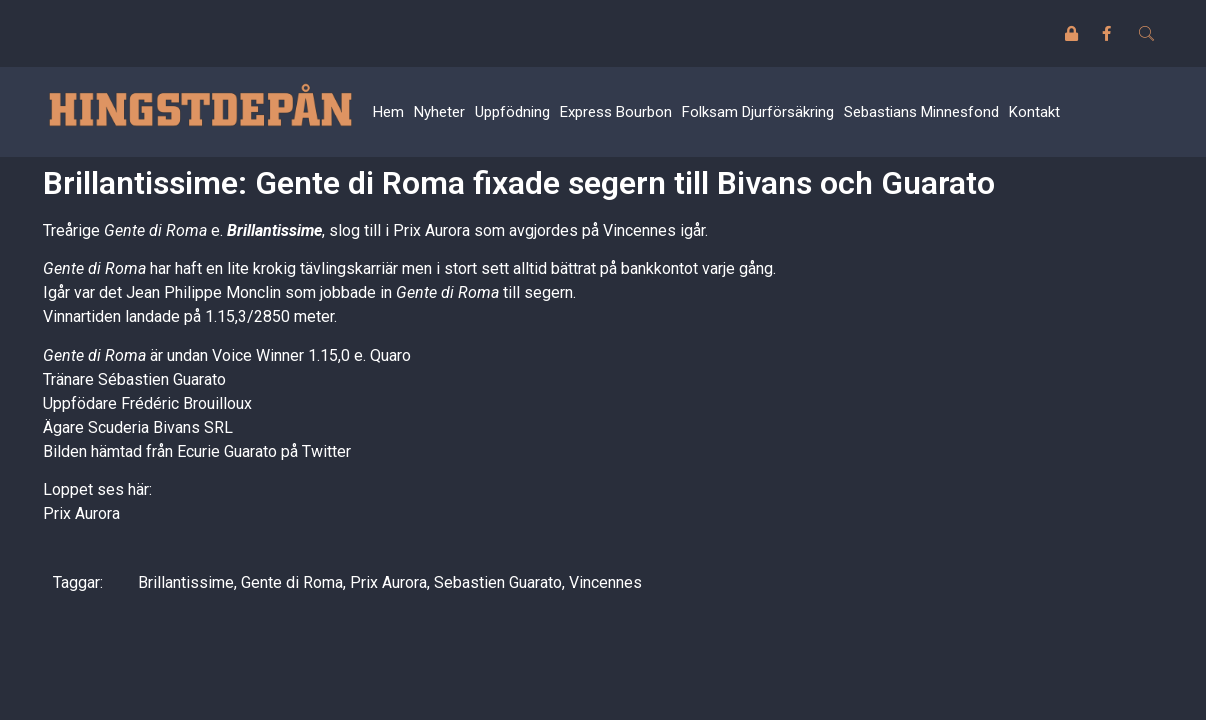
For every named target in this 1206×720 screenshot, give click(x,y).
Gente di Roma (292, 582)
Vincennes (605, 582)
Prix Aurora (81, 513)
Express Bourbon (616, 112)
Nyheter (439, 112)
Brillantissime (274, 230)
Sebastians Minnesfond (921, 112)
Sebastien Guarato (498, 582)
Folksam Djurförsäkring (758, 112)
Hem (388, 112)
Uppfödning (512, 112)
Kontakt (1034, 112)
